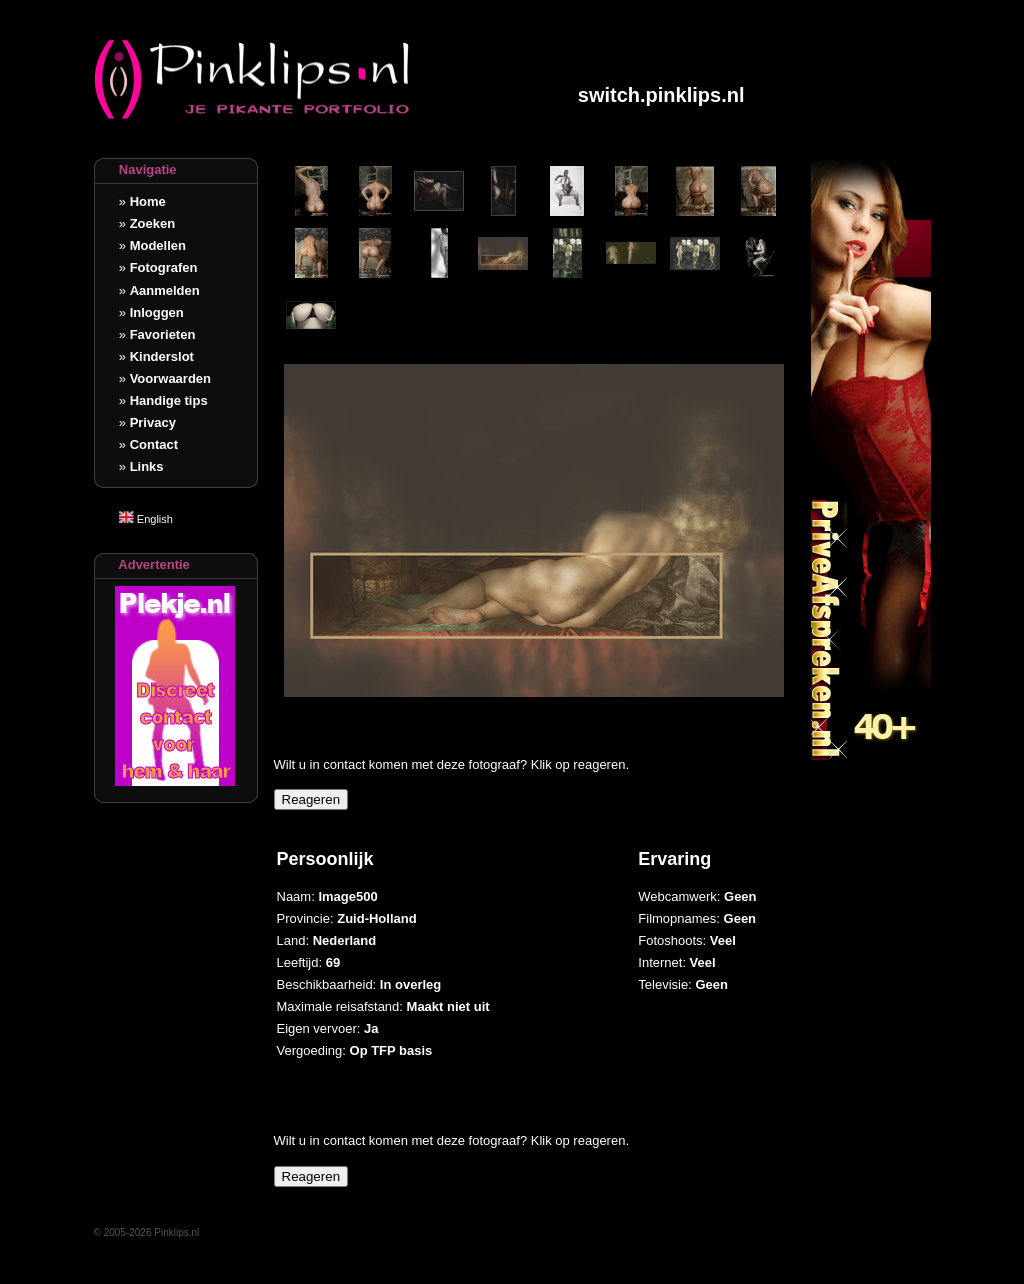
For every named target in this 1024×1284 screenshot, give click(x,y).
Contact (154, 444)
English (146, 519)
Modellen (158, 245)
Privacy (153, 422)
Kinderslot (162, 356)
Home (148, 201)
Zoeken (153, 223)
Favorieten (163, 334)
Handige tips (169, 400)
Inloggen (157, 312)
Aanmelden (165, 290)
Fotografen (164, 267)
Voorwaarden (170, 378)
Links (147, 466)
